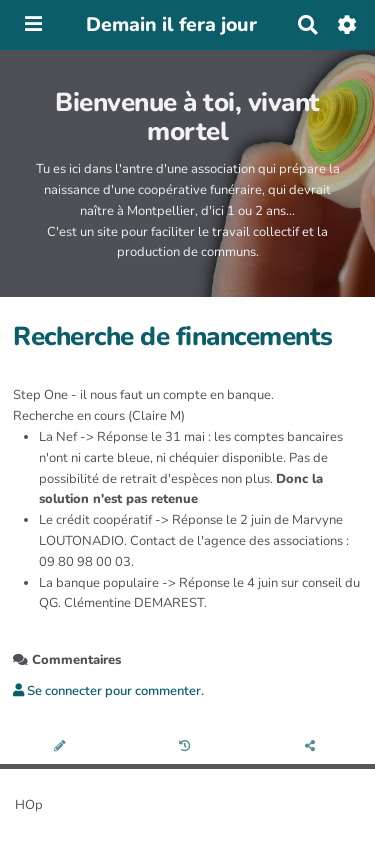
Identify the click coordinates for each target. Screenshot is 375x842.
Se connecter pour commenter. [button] (108, 691)
